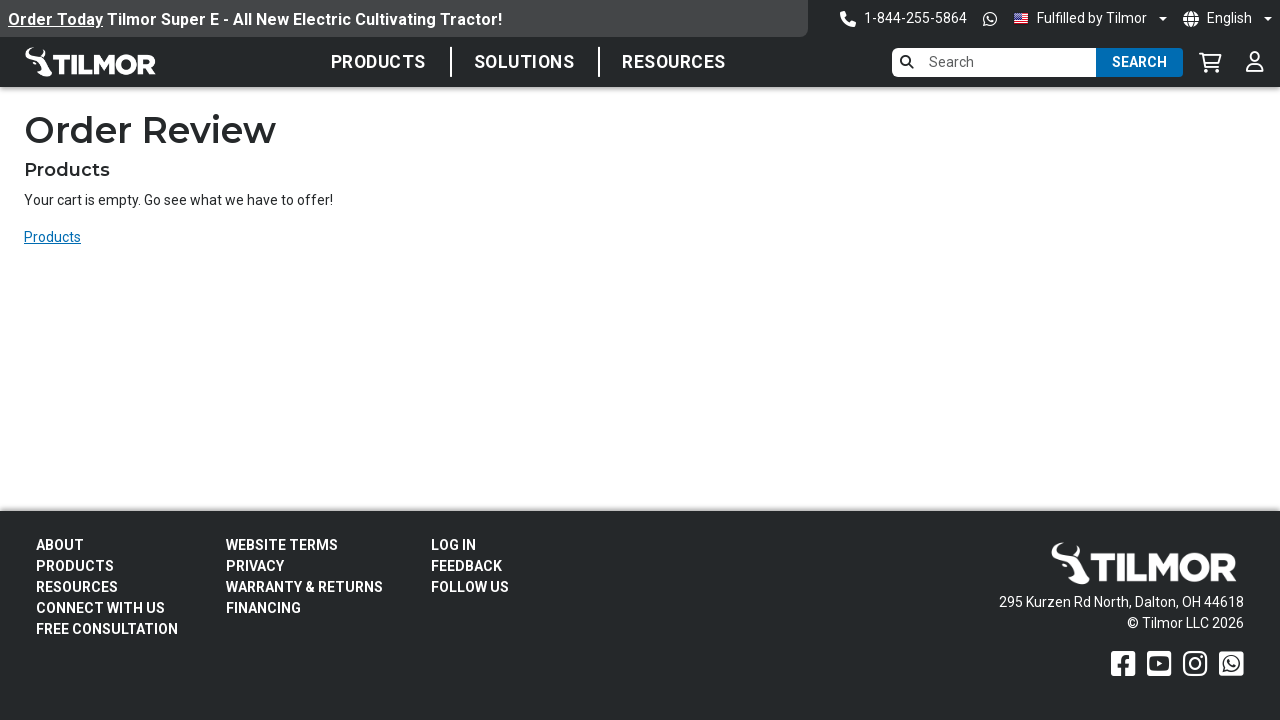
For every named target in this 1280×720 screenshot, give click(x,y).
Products (378, 62)
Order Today (55, 19)
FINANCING (263, 608)
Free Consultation (107, 629)
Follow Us (470, 587)
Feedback (466, 566)
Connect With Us (100, 608)
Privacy (255, 566)
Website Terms (282, 545)
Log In (453, 545)
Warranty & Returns (304, 587)
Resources (674, 62)
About (60, 545)
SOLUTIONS (524, 62)
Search (1139, 62)
